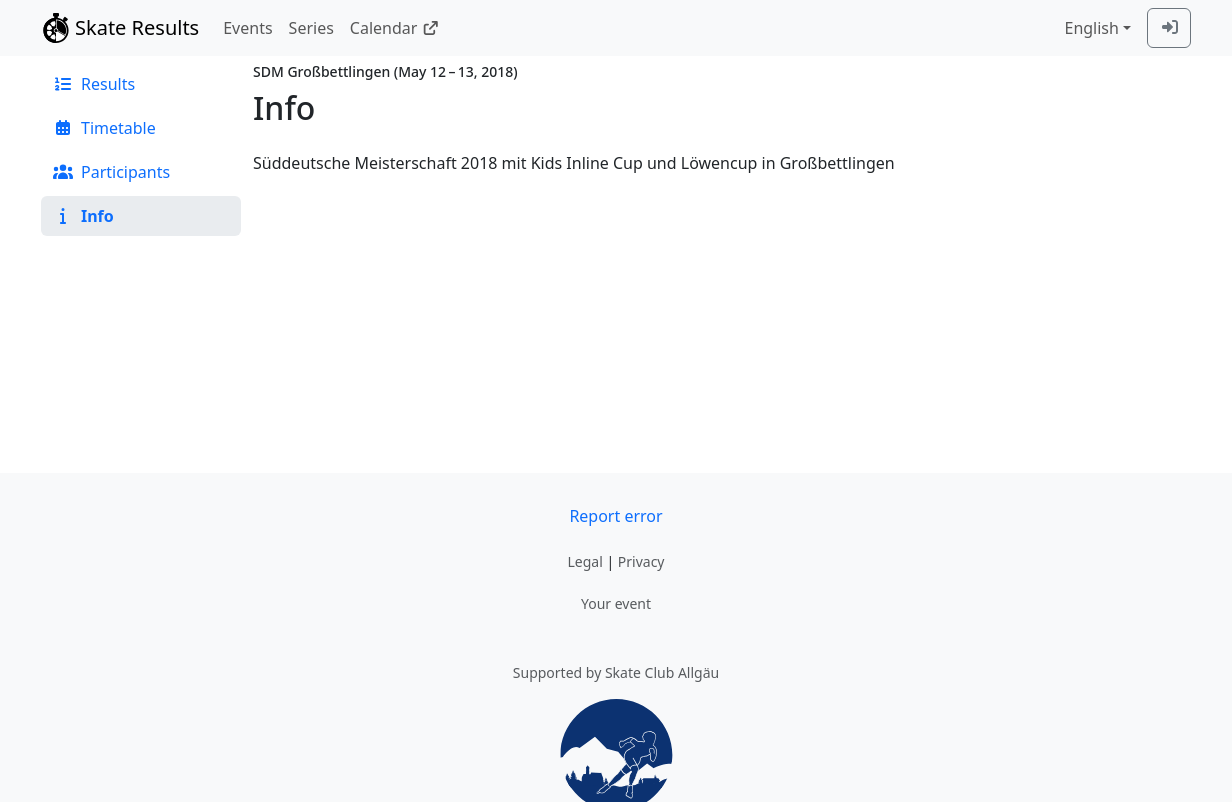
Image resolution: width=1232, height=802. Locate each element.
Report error (615, 516)
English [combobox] (1091, 28)
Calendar (394, 28)
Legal (584, 561)
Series (311, 28)
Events (247, 28)
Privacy (641, 561)
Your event (616, 603)
